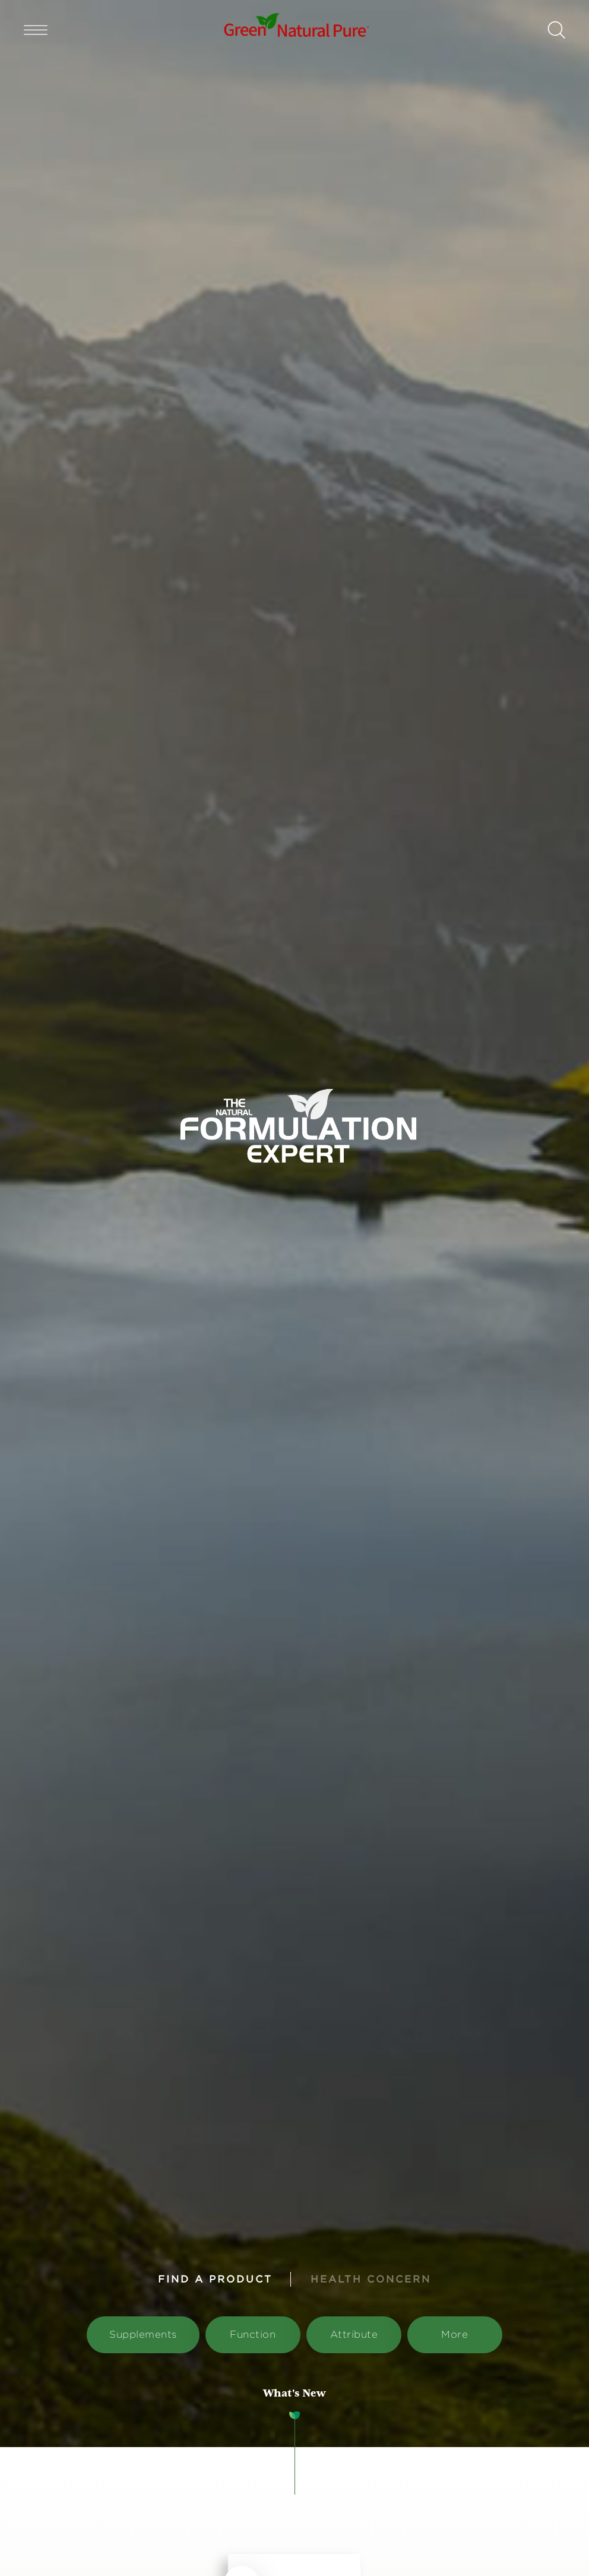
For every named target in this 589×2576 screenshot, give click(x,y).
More (454, 2334)
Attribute (354, 2334)
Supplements (143, 2334)
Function (253, 2334)
